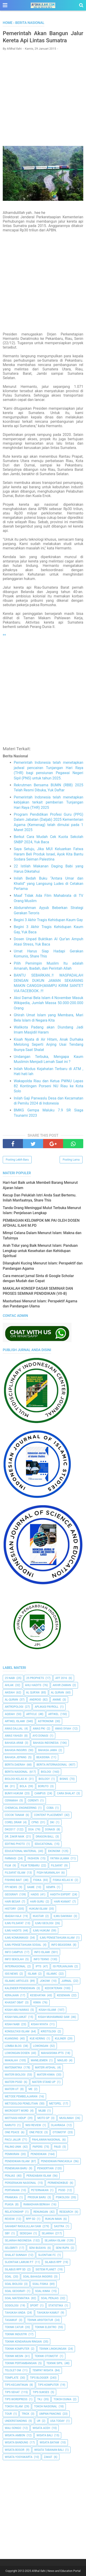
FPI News (11, 1887)
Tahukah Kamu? (48, 2312)
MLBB (42, 2110)
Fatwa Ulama (59, 1858)
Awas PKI (39, 1728)
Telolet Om (13, 2370)
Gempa (50, 1887)
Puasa (9, 2204)
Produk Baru (37, 2197)
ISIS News (11, 1973)
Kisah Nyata (39, 2024)
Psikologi (62, 2197)
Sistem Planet (46, 2269)
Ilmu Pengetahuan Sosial (23, 1944)
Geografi (11, 1894)
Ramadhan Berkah (36, 2204)
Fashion (33, 1858)
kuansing (11, 2038)
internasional (15, 1966)
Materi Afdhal (45, 2067)
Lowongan (40, 2046)
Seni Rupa (62, 2247)
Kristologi (48, 2031)
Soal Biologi (13, 2284)
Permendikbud (58, 2182)
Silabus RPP (53, 2262)
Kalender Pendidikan (20, 1988)
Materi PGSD (13, 2082)
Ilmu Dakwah (63, 1916)
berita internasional (51, 1764)
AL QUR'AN (32, 1692)
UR (38, 2421)
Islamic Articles (16, 1980)
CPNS (35, 1822)
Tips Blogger (39, 2377)
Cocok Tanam (14, 1815)
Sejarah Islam (54, 2240)
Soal (8, 2276)
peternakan (39, 2190)
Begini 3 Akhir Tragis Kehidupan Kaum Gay (48, 920)
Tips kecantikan (16, 2384)
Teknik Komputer (17, 2348)
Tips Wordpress (16, 2399)
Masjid (62, 2060)
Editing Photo (15, 1844)
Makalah (11, 2060)
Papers (38, 2146)
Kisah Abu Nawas (17, 2009)
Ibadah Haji (13, 1916)
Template (12, 2377)
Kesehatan (37, 1995)
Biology (44, 1779)
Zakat (48, 2457)
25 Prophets (35, 1678)
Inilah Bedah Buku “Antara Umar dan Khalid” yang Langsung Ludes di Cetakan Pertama (48, 883)
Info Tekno (41, 1959)
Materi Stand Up (43, 2082)
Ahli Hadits (33, 1685)
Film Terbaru (30, 1865)
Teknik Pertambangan (21, 2363)
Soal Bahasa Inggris (37, 2276)
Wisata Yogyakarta (18, 2457)
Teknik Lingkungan (53, 2348)
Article (31, 1714)
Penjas (10, 2175)
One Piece (36, 2132)
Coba (49, 1807)
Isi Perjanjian (63, 1966)
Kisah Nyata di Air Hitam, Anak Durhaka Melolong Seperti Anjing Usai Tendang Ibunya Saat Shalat (48, 1044)
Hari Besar (12, 1901)
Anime (57, 1699)
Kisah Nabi (12, 2024)
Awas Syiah (63, 1728)
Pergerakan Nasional (20, 2182)
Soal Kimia (42, 2291)
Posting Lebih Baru (17, 1159)
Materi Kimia (46, 2074)
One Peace (12, 2132)
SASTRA (59, 2226)
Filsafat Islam (15, 1872)
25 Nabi (10, 1678)
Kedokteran (53, 1988)
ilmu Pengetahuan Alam (57, 1937)
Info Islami (42, 1952)
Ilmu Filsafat (14, 1923)
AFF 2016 (61, 1678)
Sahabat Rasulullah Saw (23, 2226)
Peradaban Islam (38, 2175)
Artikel (53, 1714)
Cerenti (33, 1800)
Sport (34, 2305)
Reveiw (10, 2219)
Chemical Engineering (20, 1807)
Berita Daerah (15, 1764)
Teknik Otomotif (46, 2356)
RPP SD (30, 2219)
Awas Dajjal (14, 1728)
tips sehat (12, 2392)
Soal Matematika (17, 2298)
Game (31, 1887)
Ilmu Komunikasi (16, 1937)
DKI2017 (10, 1829)
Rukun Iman (53, 2219)
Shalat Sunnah (16, 2255)
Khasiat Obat (14, 2002)
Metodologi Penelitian (21, 2103)
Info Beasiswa (61, 1944)
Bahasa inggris (16, 1750)
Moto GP (43, 2118)
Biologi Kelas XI (16, 1779)
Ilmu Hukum (41, 1930)
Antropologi (14, 1706)
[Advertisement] (43, 98)
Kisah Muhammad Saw (53, 2017)
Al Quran (57, 1692)
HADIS (35, 1894)
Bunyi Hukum (14, 1793)
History (10, 1908)
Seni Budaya (37, 2247)
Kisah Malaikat (16, 2017)
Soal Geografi (15, 2291)
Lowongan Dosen (17, 2053)
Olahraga (58, 2125)
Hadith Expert (60, 1894)
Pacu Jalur (13, 2139)
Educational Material (21, 1851)
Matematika (13, 2067)
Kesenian (63, 1995)
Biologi (46, 1771)
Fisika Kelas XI (63, 1880)
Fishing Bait (13, 1880)
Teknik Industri (16, 2334)
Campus (40, 1793)
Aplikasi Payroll (46, 1706)
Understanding (16, 2421)
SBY (7, 2233)
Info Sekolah (14, 1959)
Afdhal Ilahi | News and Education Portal (56, 2571)
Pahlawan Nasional (46, 2139)
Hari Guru (37, 1901)
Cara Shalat (66, 1793)
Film (8, 1865)
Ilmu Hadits (13, 1930)
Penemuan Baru (16, 2168)
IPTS (38, 1966)
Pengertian (45, 2168)
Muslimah (66, 2118)
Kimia (37, 2002)
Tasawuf (11, 2320)
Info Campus (14, 1952)
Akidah (10, 1692)
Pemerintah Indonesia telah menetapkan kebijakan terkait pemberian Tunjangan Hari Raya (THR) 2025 (48, 802)
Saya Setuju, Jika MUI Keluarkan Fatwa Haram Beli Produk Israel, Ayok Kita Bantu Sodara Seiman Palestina (48, 854)
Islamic (51, 1973)
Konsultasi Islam (17, 2031)
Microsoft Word (16, 2110)
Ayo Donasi (40, 1735)
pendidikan (38, 2154)
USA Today (57, 2421)
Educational (44, 1844)
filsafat (57, 1865)
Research (66, 2211)
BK (6, 1786)
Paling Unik (13, 2146)
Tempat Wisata (42, 2370)
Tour (8, 2413)
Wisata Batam (49, 2442)
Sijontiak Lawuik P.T (19, 2262)
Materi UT (12, 2089)
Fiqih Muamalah (48, 1872)
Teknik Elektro (45, 2327)
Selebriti (11, 2247)
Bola (23, 1786)
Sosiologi (12, 2305)
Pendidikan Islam (17, 2161)
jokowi (45, 1980)
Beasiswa (43, 1757)
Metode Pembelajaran (21, 2096)
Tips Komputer (48, 2384)
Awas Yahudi (14, 1735)
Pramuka (11, 2197)
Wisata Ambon (15, 2435)
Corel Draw (13, 1822)
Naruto (10, 2125)
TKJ (39, 2399)
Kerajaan (12, 1995)
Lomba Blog (13, 2046)
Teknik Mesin (14, 2356)
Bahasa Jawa (47, 1750)
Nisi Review (33, 2125)
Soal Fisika (40, 2284)
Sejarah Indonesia (18, 2240)
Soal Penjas (49, 2298)
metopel (55, 2103)
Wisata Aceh (41, 2428)
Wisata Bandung (16, 2442)
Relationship (14, 2211)
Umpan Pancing (50, 2413)
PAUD (57, 2146)
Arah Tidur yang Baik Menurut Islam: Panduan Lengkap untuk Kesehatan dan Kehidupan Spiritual (40, 1250)
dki (52, 1822)
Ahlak (9, 1685)
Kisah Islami (47, 2009)
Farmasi (10, 1858)
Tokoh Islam (14, 2406)
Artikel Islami (15, 1721)
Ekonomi (54, 1851)
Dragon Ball (45, 1836)
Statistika (55, 2305)
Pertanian (12, 2190)
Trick (25, 2413)
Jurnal (66, 1980)
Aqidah (10, 1714)
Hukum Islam (38, 1908)
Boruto (43, 1786)
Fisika (37, 1880)
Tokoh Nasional (45, 2406)
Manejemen (39, 2060)
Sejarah (48, 2233)
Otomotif (59, 2132)
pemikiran (12, 2154)
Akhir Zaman (62, 1685)
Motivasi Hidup (15, 2118)
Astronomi (45, 1721)
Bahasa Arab (14, 1742)
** (4, 635)
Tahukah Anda (15, 2312)
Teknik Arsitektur (40, 2320)
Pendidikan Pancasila (56, 2161)
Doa (31, 1829)
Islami (32, 1973)
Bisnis (64, 1779)
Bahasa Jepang (16, 1757)
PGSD (61, 2190)
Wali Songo (13, 2428)
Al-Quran (11, 1699)
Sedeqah (26, 2233)
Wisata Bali (44, 2435)
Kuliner (60, 2038)
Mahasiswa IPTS (52, 2053)
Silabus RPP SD (15, 2269)
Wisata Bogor (14, 2449)
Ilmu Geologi (44, 1923)
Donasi (50, 1829)
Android (35, 1699)
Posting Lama (71, 1159)
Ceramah (11, 1800)
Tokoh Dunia (62, 2399)
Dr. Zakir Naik (14, 1836)
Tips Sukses (41, 2392)
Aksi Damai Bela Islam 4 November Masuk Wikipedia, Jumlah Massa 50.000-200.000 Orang (48, 1003)
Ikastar (38, 1916)
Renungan (40, 2211)
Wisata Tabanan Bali (49, 2449)
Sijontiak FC (47, 2255)
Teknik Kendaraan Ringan (23, 2341)
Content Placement (48, 1815)
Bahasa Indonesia (45, 1742)
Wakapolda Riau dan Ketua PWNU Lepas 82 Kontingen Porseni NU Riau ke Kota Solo (48, 1086)
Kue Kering (37, 2038)
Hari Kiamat (62, 1901)
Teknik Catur (14, 2327)
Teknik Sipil (55, 2363)
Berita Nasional (16, 1771)
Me (30, 2089)
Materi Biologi (15, 2074)
